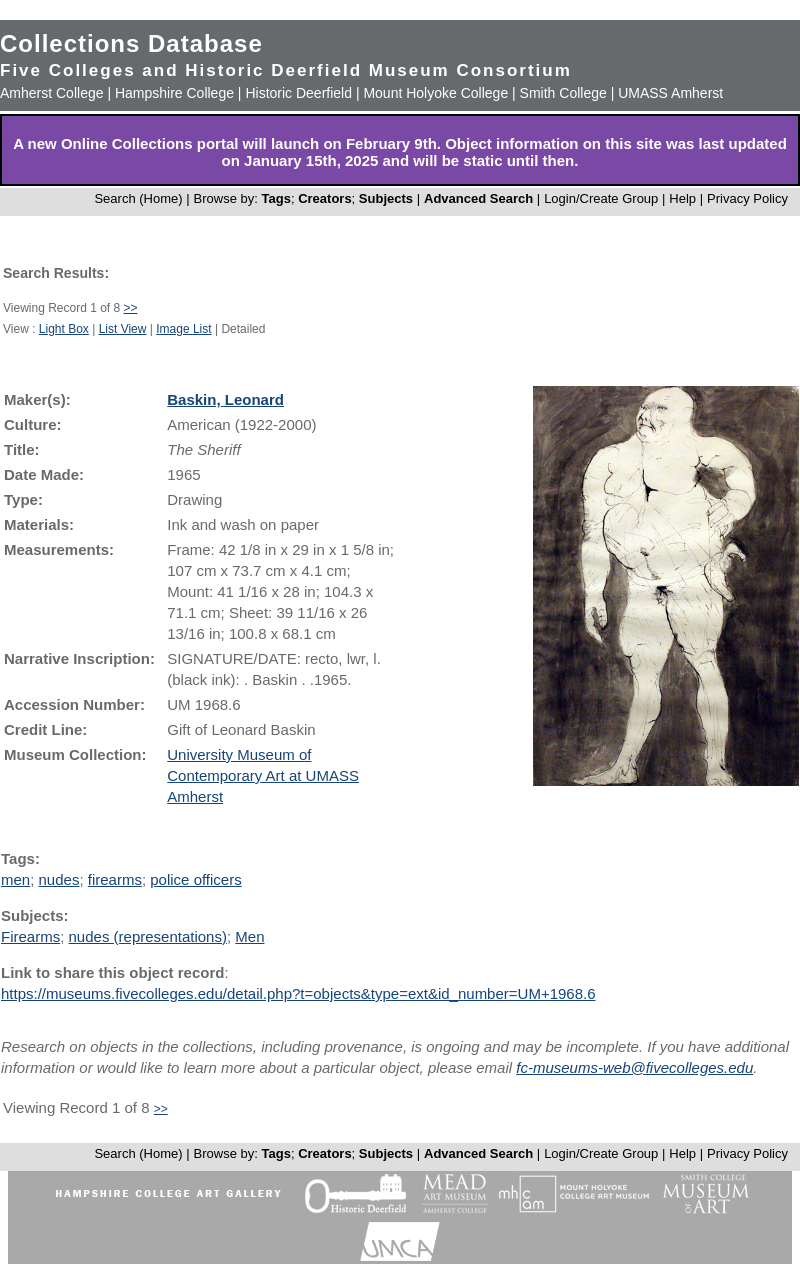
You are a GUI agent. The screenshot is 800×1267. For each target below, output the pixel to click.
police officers (195, 879)
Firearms (30, 936)
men (15, 879)
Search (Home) (138, 198)
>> (131, 308)
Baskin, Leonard (225, 399)
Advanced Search (478, 198)
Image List (183, 329)
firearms (115, 879)
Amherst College (52, 93)
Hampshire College (174, 93)
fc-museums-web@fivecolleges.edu (634, 1067)
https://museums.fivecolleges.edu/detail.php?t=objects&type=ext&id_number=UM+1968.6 (298, 993)
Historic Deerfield (298, 93)
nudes (59, 879)
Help (682, 198)
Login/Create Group (603, 198)
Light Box (64, 329)
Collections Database (131, 43)
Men (249, 936)
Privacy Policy (747, 198)
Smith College (563, 93)
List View (123, 329)
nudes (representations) (148, 936)
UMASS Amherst (670, 93)
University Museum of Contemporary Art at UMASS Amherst (263, 775)
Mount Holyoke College (435, 93)
